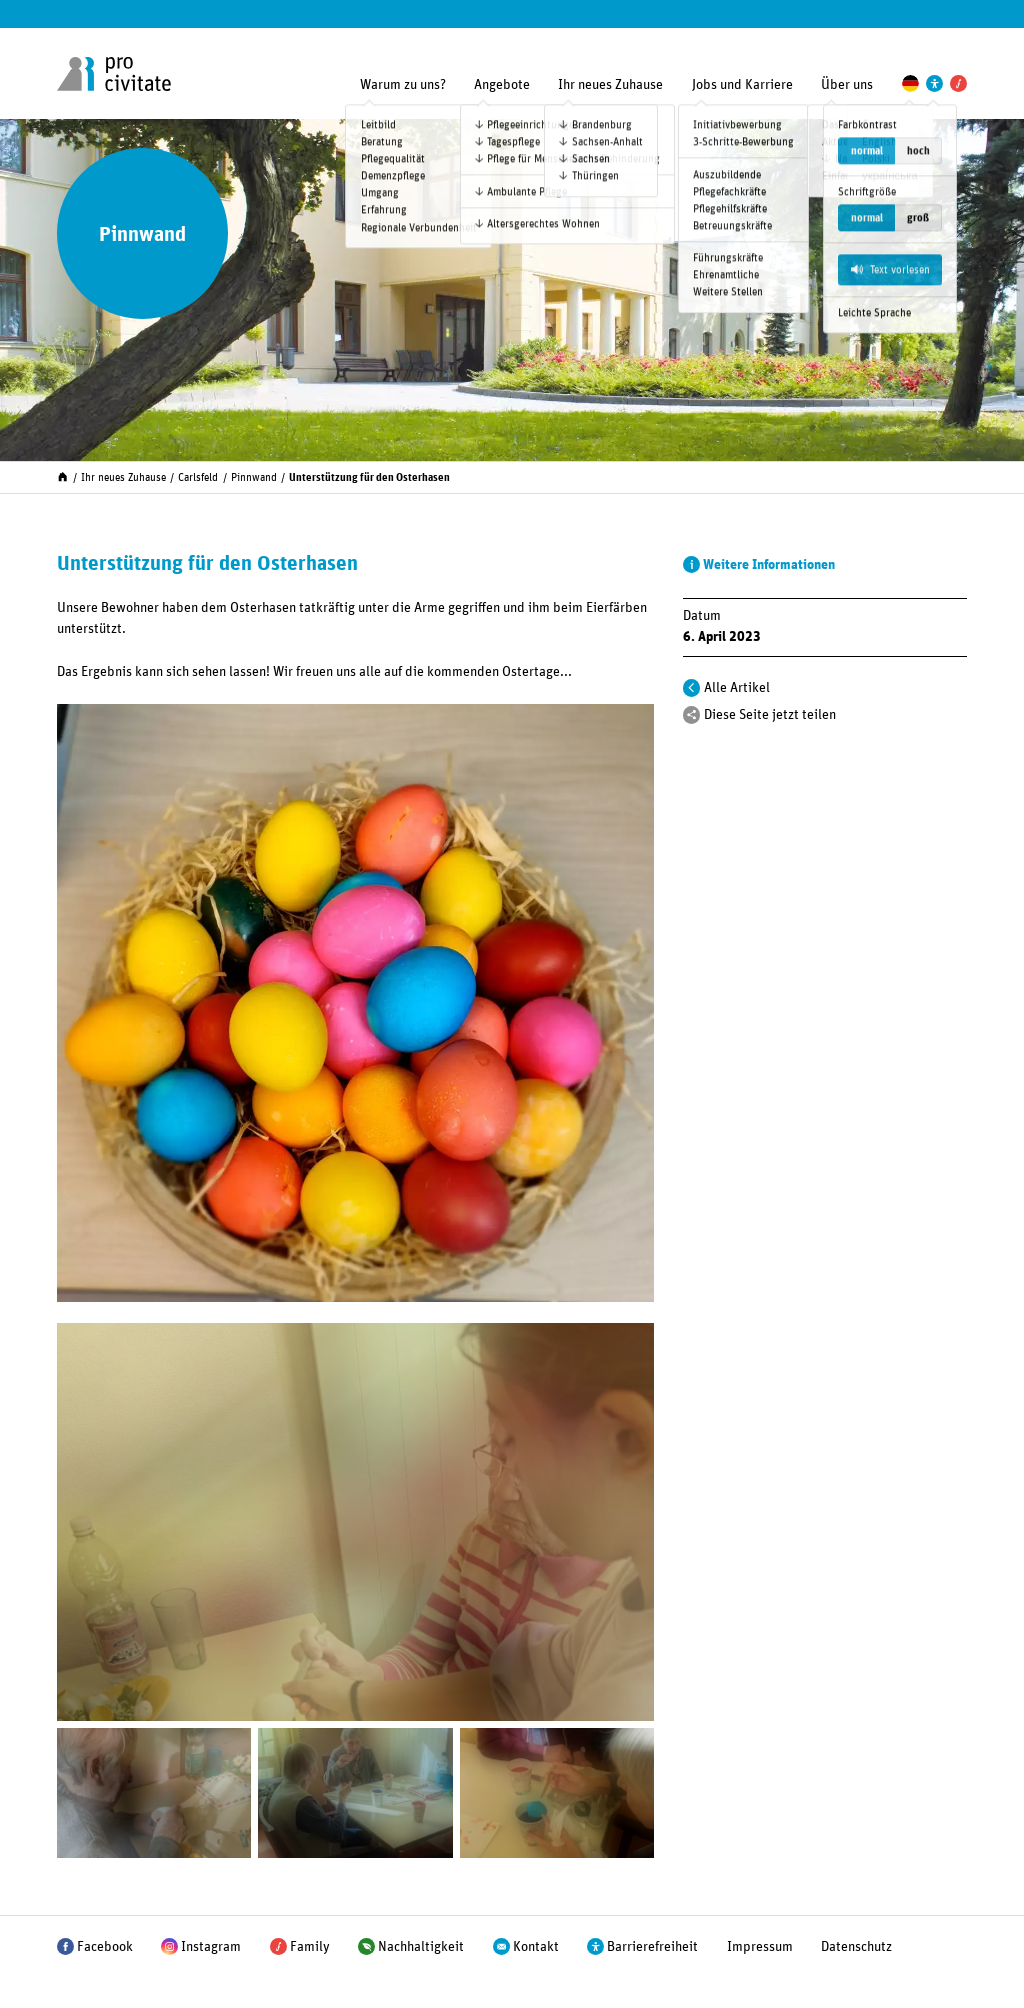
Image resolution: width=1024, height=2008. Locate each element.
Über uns (847, 85)
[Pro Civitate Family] (958, 83)
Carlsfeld (198, 477)
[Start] (62, 475)
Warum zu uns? (403, 85)
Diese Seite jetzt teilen (770, 715)
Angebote (502, 85)
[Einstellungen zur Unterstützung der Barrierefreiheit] (934, 83)
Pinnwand (254, 477)
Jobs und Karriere (742, 85)
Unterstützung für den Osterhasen (369, 477)
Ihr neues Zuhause (610, 85)
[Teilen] (691, 714)
